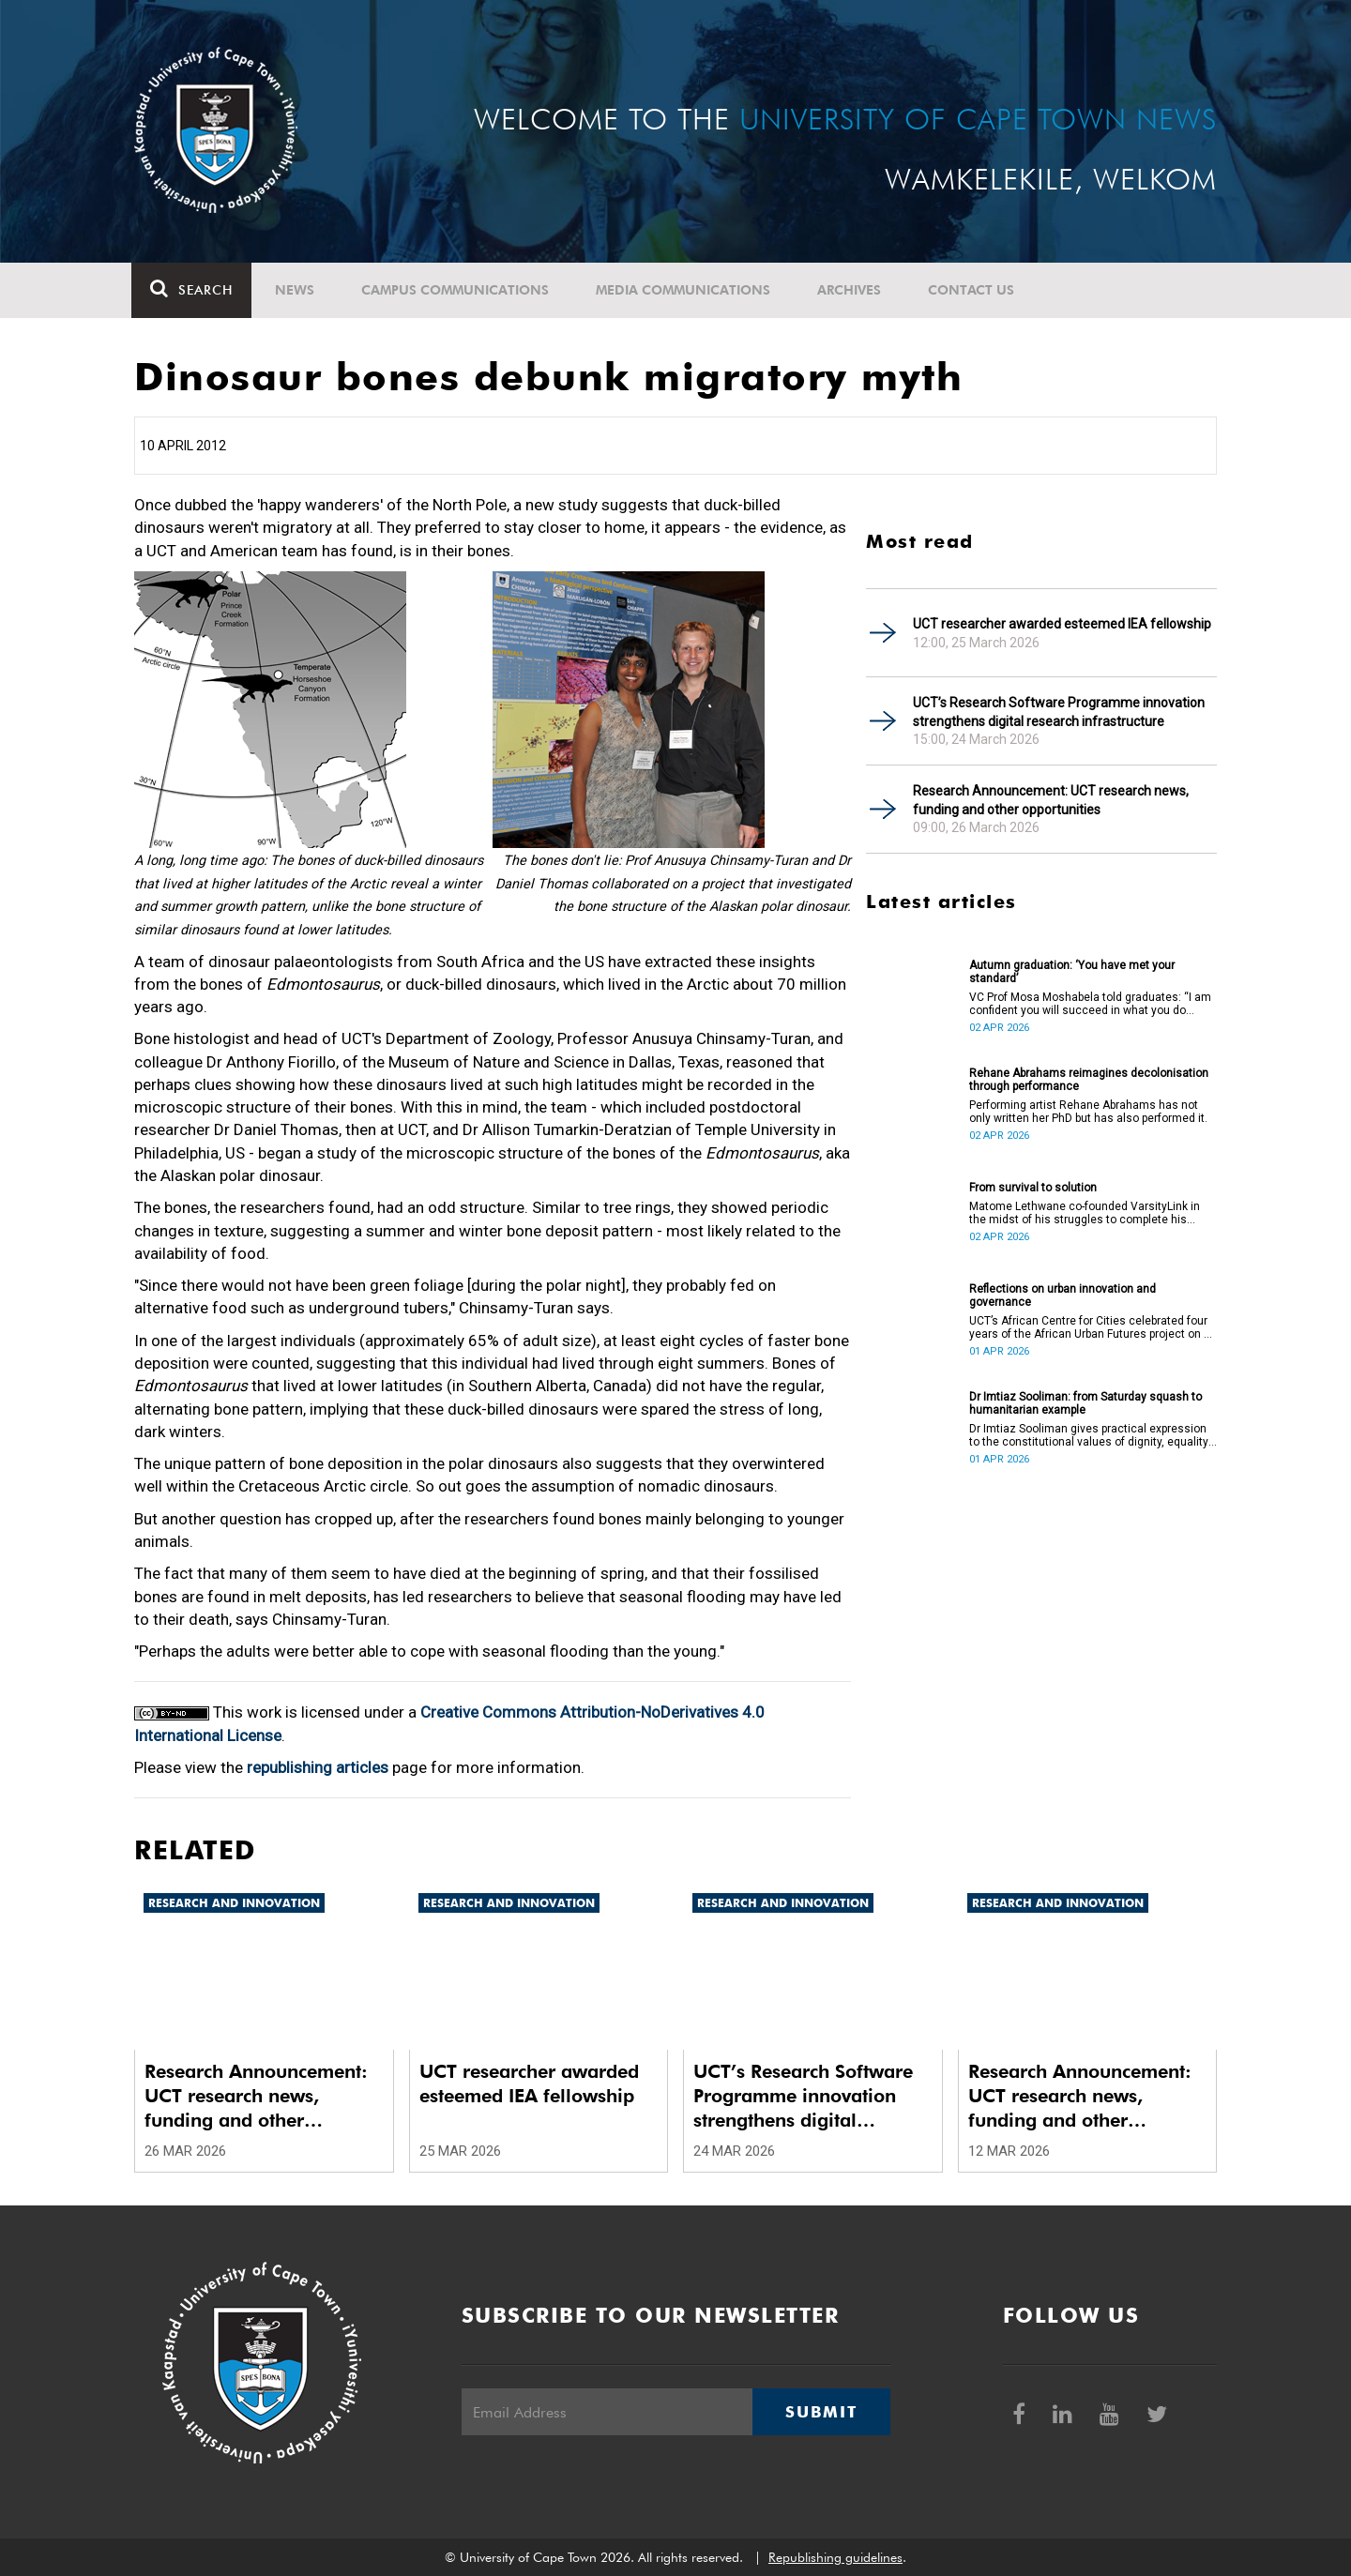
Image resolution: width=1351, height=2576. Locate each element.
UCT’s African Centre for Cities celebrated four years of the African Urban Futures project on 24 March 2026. (1093, 1327)
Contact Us (974, 289)
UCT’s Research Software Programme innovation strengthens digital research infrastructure (1059, 712)
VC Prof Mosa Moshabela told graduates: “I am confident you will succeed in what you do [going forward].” (1090, 1004)
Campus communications (458, 289)
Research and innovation (234, 1903)
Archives (852, 289)
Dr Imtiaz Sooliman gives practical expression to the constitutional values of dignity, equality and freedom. (1088, 1435)
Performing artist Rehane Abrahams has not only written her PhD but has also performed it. (1088, 1112)
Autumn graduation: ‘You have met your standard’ (1072, 972)
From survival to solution (1033, 1187)
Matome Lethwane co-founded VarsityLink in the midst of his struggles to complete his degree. (1084, 1213)
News (297, 289)
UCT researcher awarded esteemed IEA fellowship (1062, 623)
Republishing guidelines (835, 2557)
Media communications (686, 289)
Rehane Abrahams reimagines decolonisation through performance (1088, 1080)
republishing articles (317, 1767)
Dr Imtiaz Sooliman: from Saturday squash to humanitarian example (1085, 1403)
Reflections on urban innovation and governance (1062, 1295)
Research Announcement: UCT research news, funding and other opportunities (1051, 800)
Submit (821, 2411)
